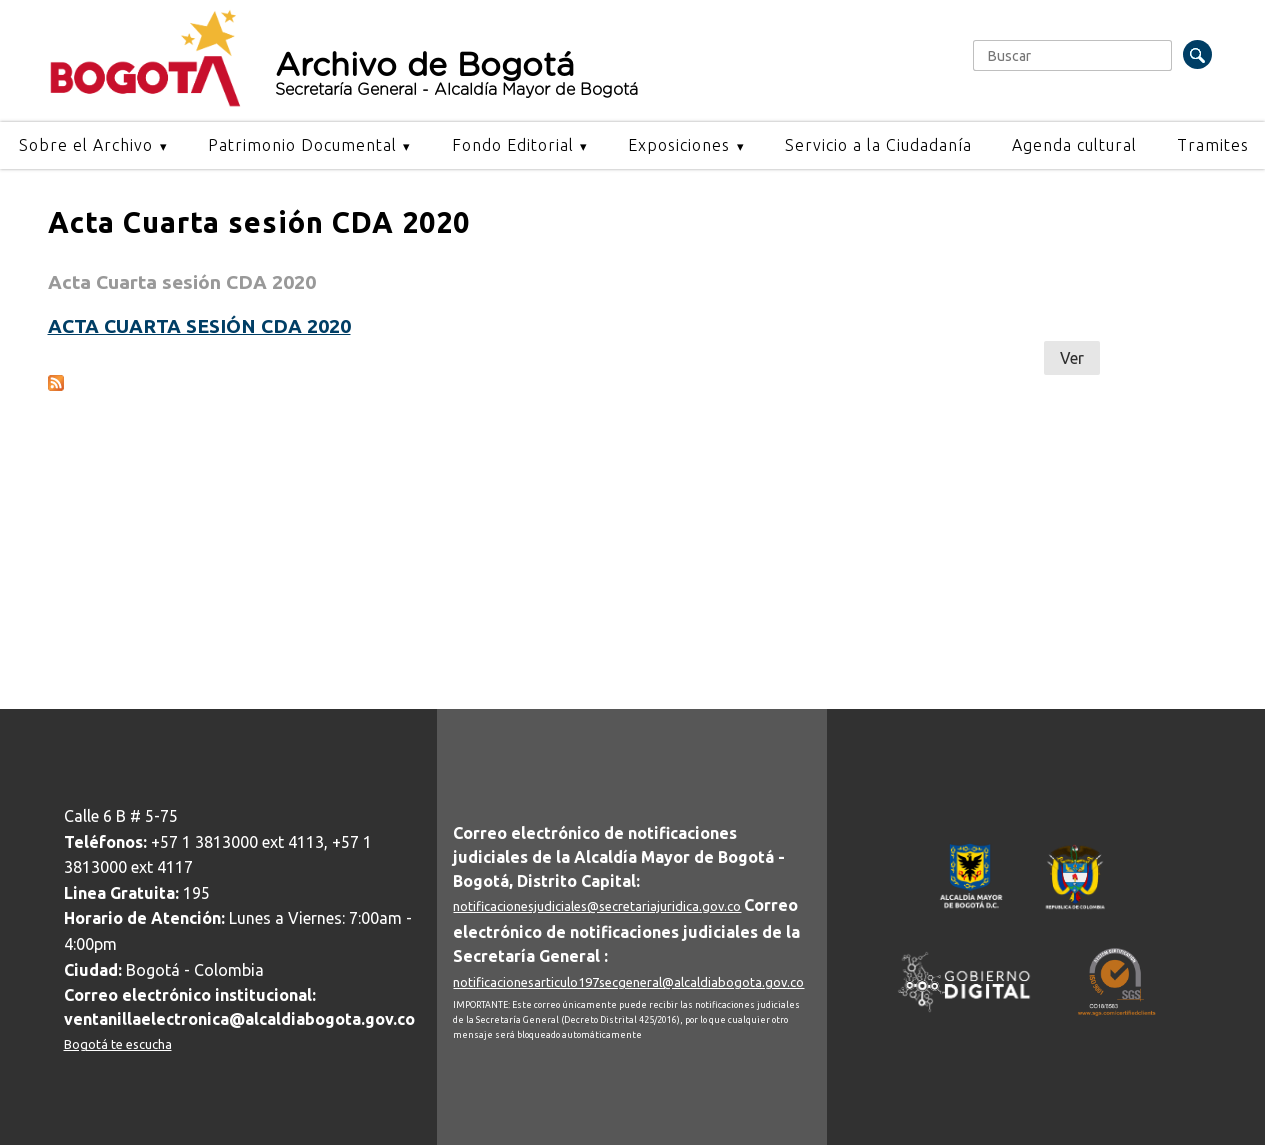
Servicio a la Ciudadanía (878, 145)
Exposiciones (679, 145)
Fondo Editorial (513, 145)
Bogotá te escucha (118, 1044)
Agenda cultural (1074, 145)
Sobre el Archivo (86, 145)
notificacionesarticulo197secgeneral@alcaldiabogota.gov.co (628, 982)
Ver (1072, 358)
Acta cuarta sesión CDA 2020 (199, 326)
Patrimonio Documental (302, 145)
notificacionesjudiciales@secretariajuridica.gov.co (597, 906)
